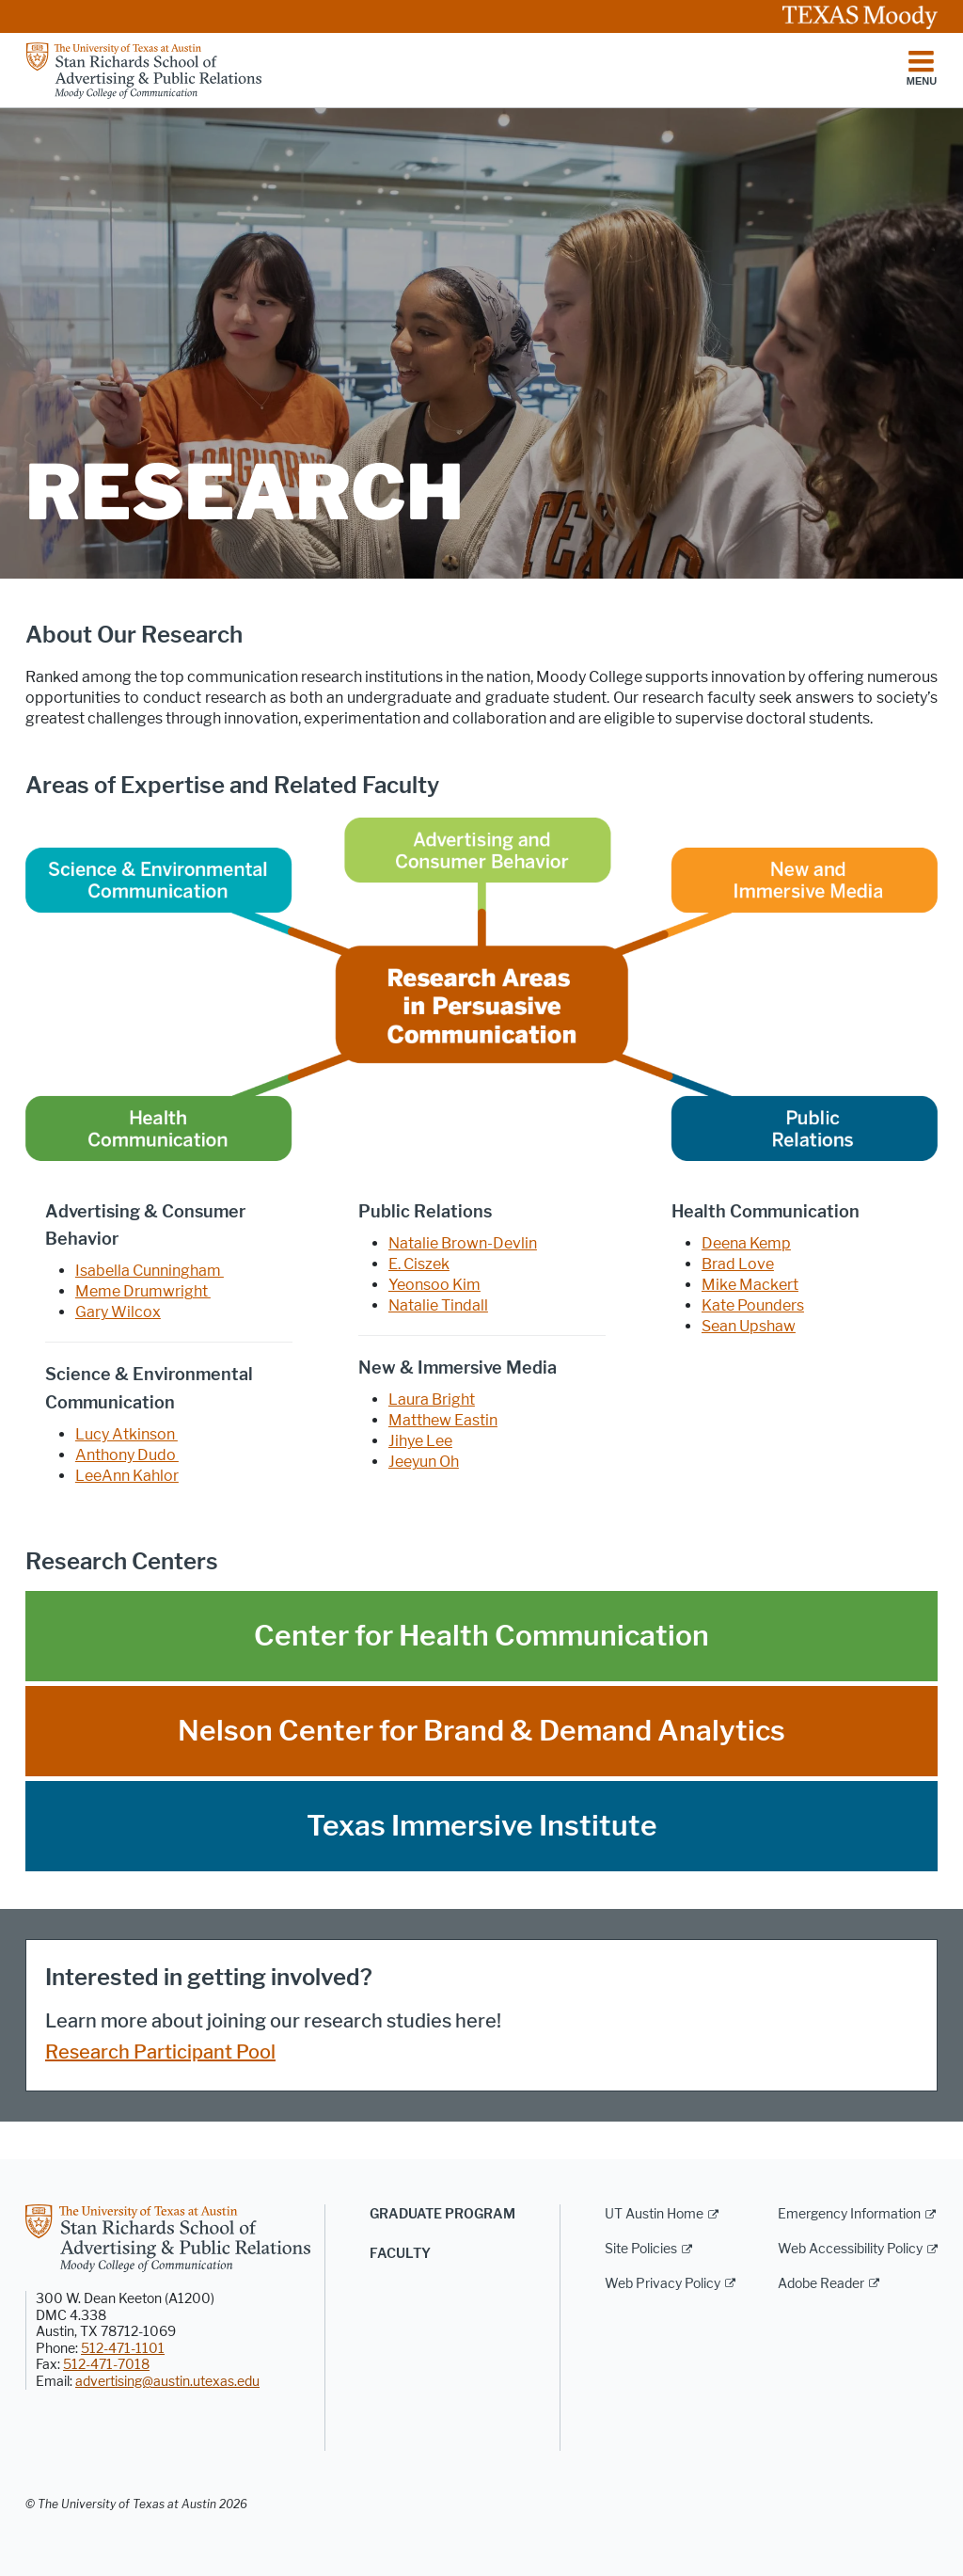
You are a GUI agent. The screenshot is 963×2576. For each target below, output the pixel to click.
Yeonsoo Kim (434, 1285)
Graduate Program (442, 2214)
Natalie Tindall (438, 1305)
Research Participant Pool (160, 2052)
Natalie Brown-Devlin (462, 1243)
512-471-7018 (106, 2365)
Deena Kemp (746, 1243)
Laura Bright (431, 1399)
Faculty (400, 2254)
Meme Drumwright (143, 1291)
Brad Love (738, 1264)
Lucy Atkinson (126, 1434)
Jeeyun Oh (423, 1462)
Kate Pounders (753, 1305)
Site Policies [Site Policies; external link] (641, 2249)
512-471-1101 (123, 2349)
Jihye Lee (420, 1441)
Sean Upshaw (749, 1326)
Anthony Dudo (127, 1455)
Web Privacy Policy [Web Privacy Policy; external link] (662, 2284)
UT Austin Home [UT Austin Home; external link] (654, 2214)
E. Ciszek (419, 1264)
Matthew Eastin (442, 1420)
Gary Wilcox (118, 1312)
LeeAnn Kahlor (127, 1476)
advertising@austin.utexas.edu (167, 2382)
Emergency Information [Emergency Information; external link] (849, 2214)
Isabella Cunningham (149, 1271)
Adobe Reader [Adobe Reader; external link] (821, 2284)
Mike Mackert (750, 1285)
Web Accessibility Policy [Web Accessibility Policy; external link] (850, 2249)
